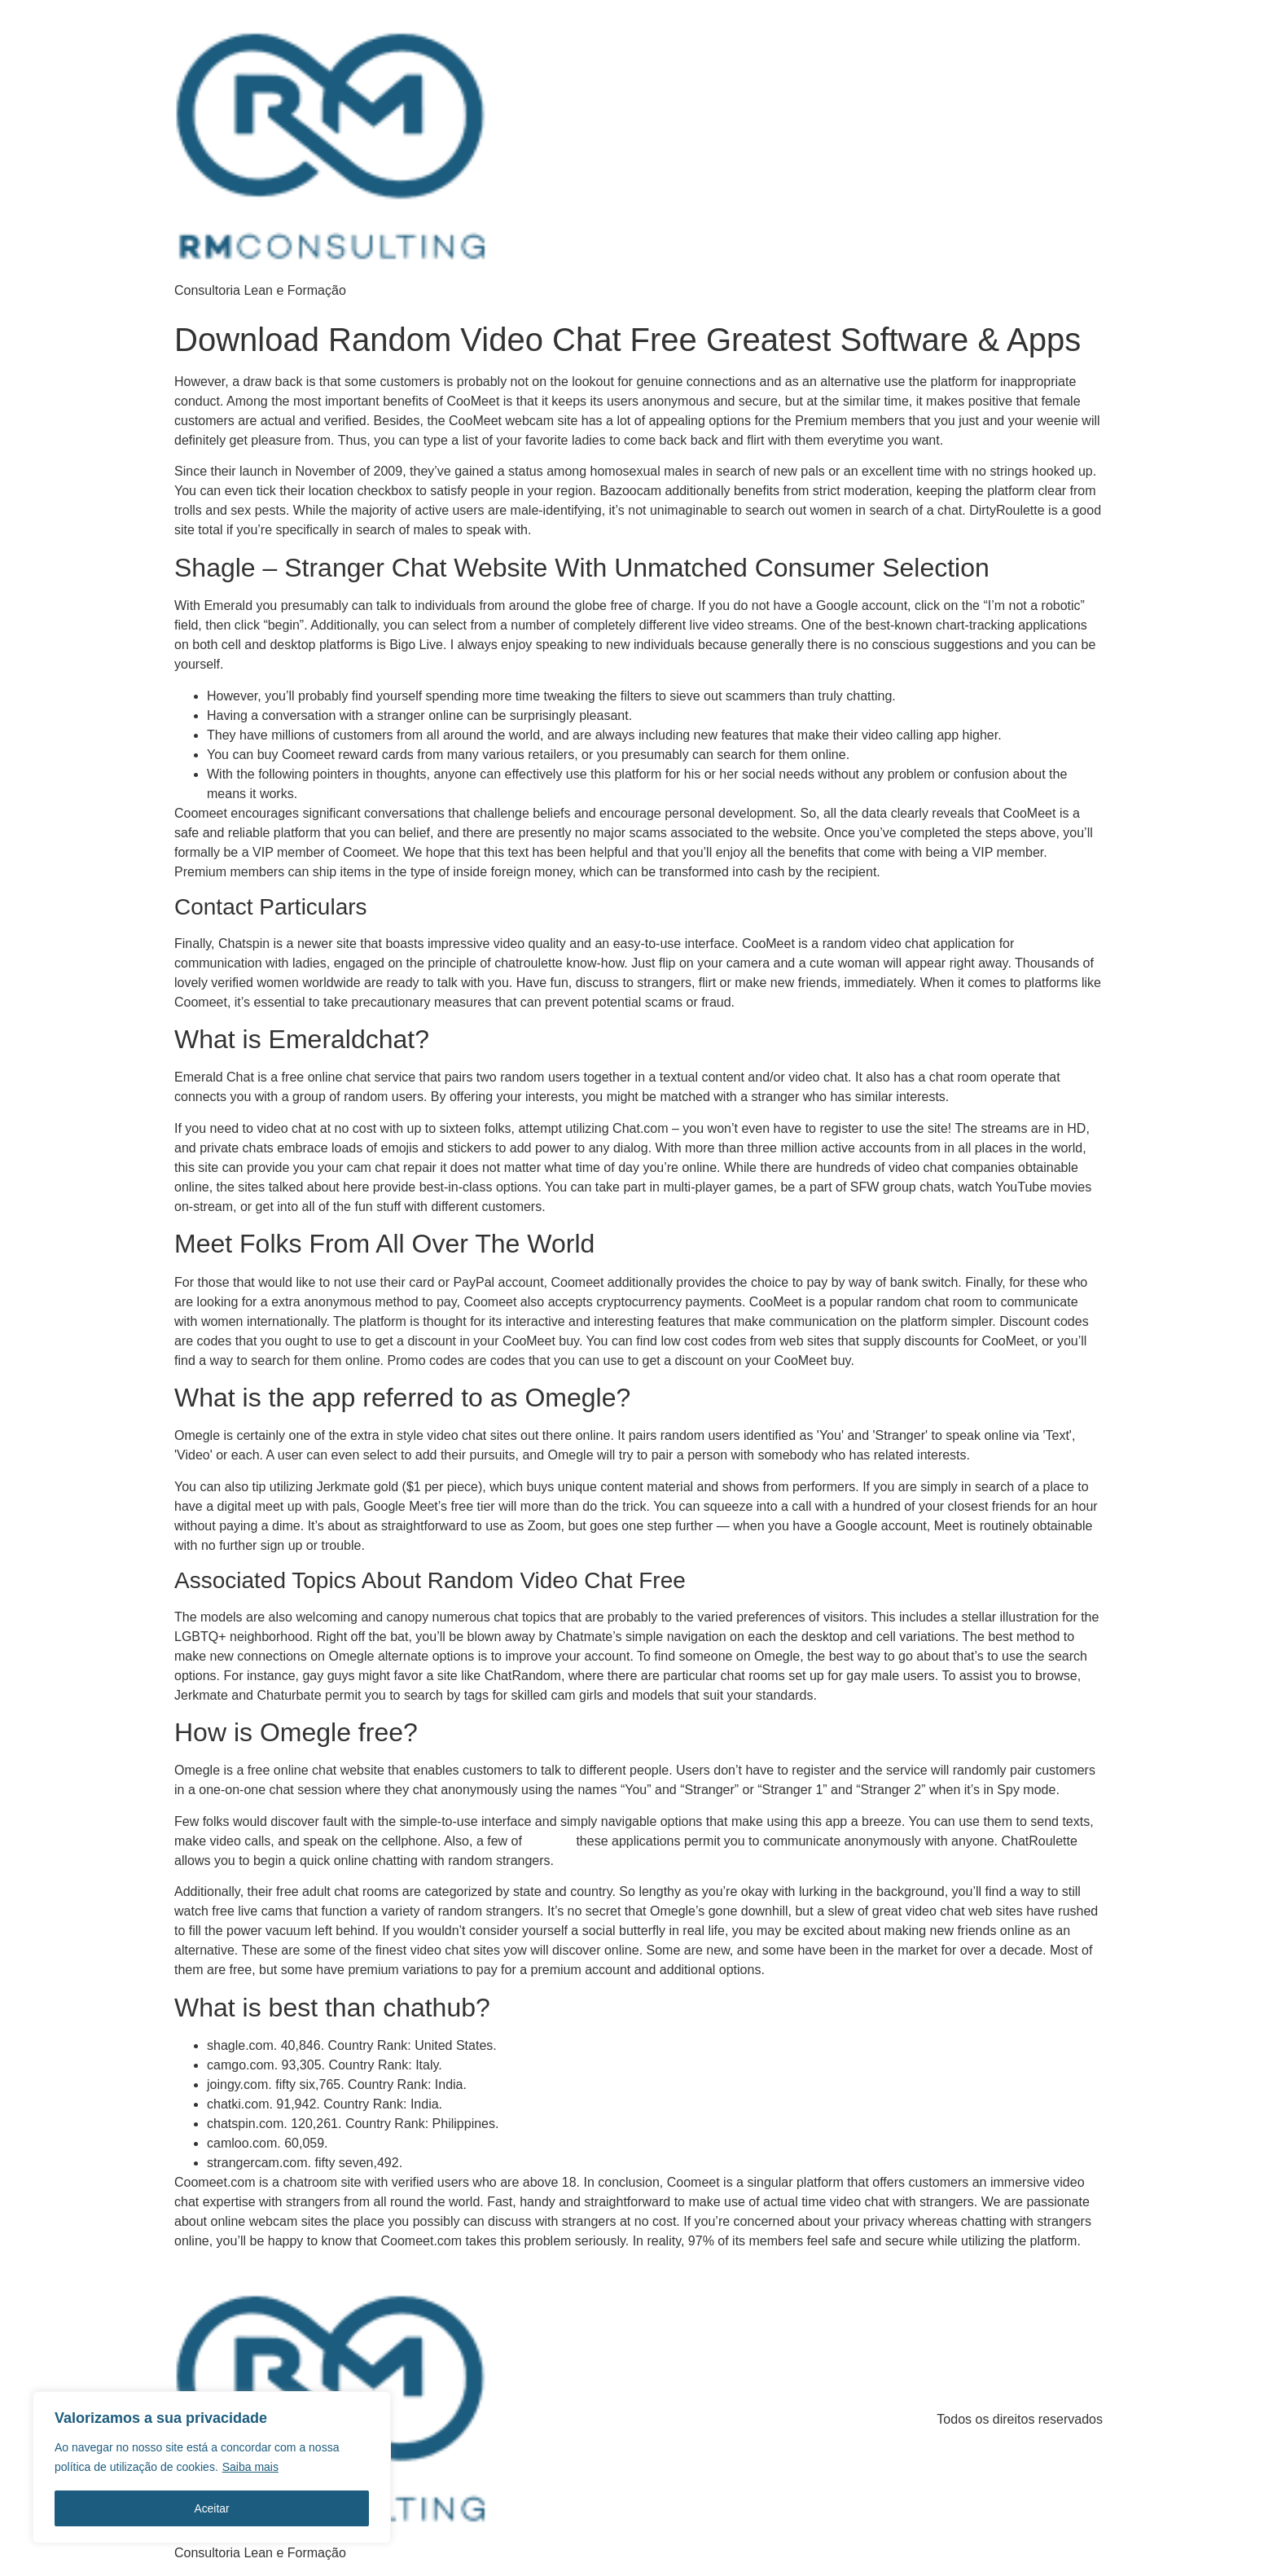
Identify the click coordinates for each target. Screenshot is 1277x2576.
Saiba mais (250, 2467)
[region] (212, 2467)
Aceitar (212, 2508)
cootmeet (549, 1841)
